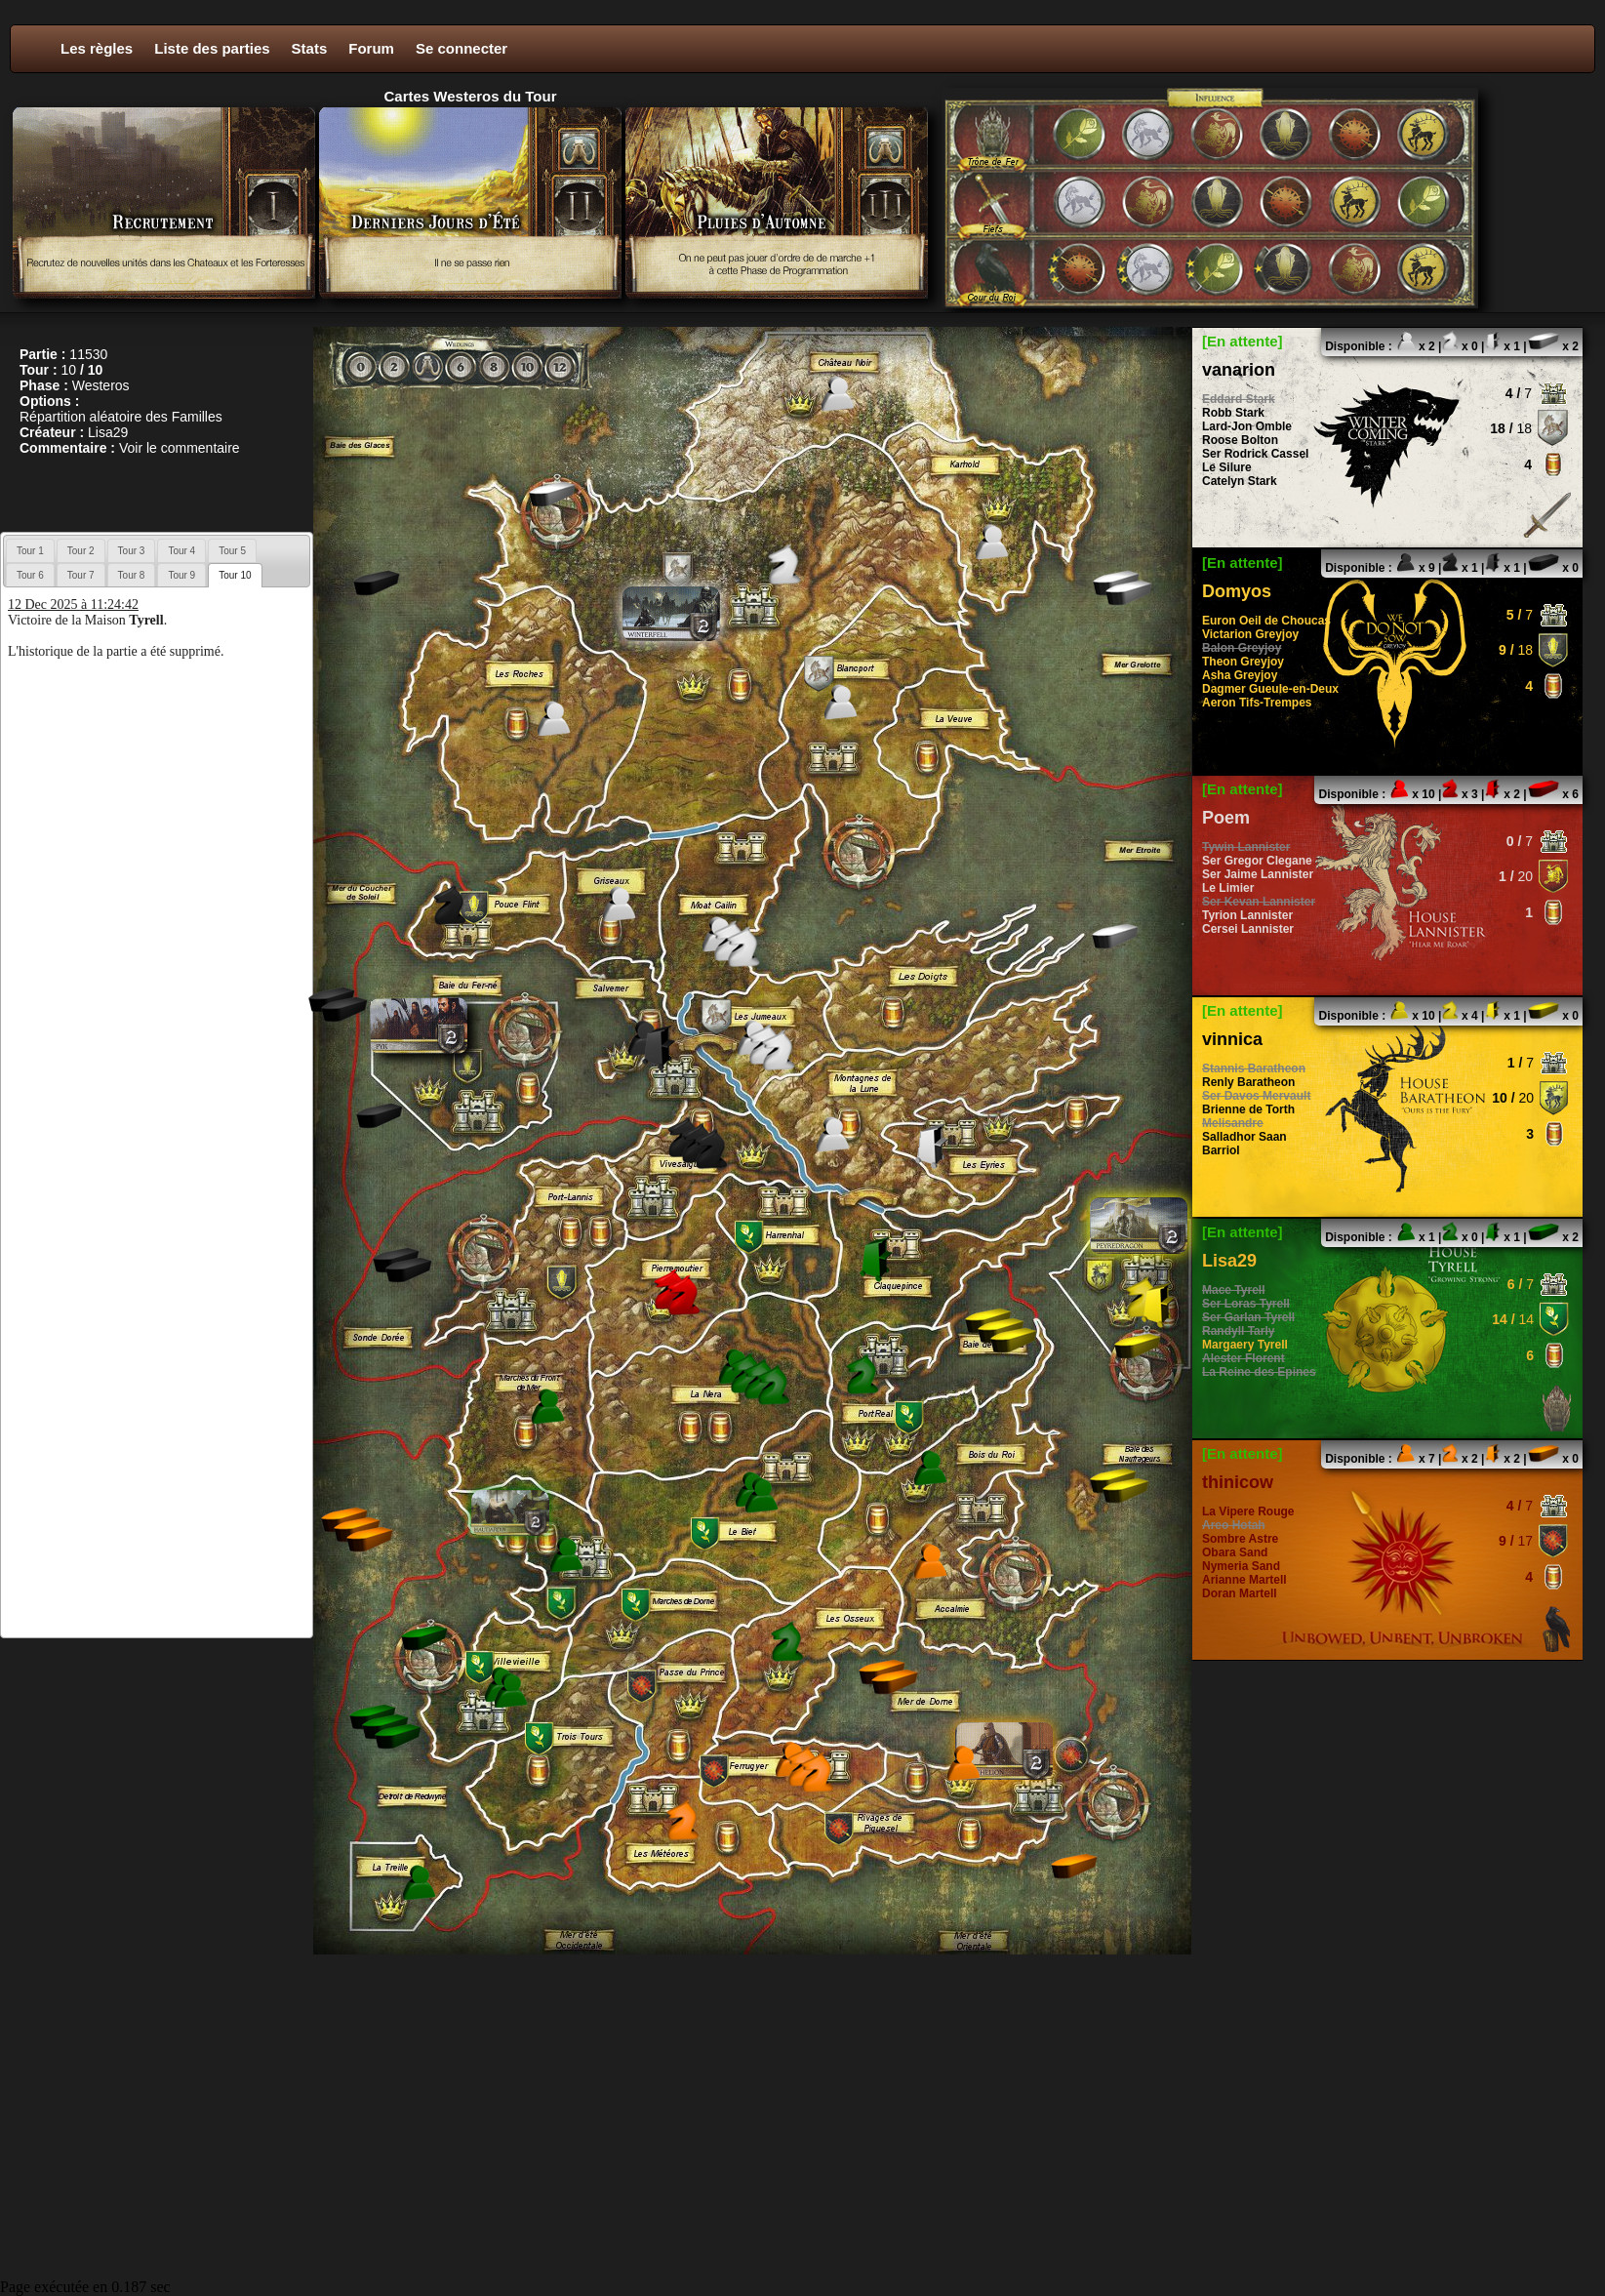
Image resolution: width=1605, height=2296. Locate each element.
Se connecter (461, 48)
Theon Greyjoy (1243, 661)
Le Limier (1228, 888)
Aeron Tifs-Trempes (1256, 702)
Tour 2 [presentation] (81, 550)
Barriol (1221, 1150)
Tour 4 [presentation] (181, 550)
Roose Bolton (1240, 440)
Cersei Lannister (1248, 929)
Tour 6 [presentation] (30, 575)
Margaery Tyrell (1245, 1344)
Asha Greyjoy (1239, 675)
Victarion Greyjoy (1250, 634)
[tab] (30, 550)
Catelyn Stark (1239, 481)
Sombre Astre (1240, 1539)
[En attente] (1242, 341)
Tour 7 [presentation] (81, 575)
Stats (310, 48)
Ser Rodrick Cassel (1255, 454)
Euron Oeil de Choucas (1266, 620)
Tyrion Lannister (1247, 915)
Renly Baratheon (1248, 1082)
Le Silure (1227, 467)
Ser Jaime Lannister (1257, 874)
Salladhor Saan (1244, 1137)
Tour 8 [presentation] (131, 575)
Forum (371, 48)
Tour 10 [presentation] (235, 575)
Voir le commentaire (179, 448)
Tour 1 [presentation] (30, 550)
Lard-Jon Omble (1247, 426)
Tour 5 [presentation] (232, 550)
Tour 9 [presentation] (181, 575)
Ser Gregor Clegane (1257, 860)
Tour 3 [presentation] (131, 550)
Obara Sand (1234, 1552)
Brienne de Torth (1248, 1109)
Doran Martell (1239, 1593)
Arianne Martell (1244, 1580)
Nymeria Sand (1241, 1566)
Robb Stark (1233, 413)
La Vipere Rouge (1248, 1511)
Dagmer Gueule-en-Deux (1270, 689)
